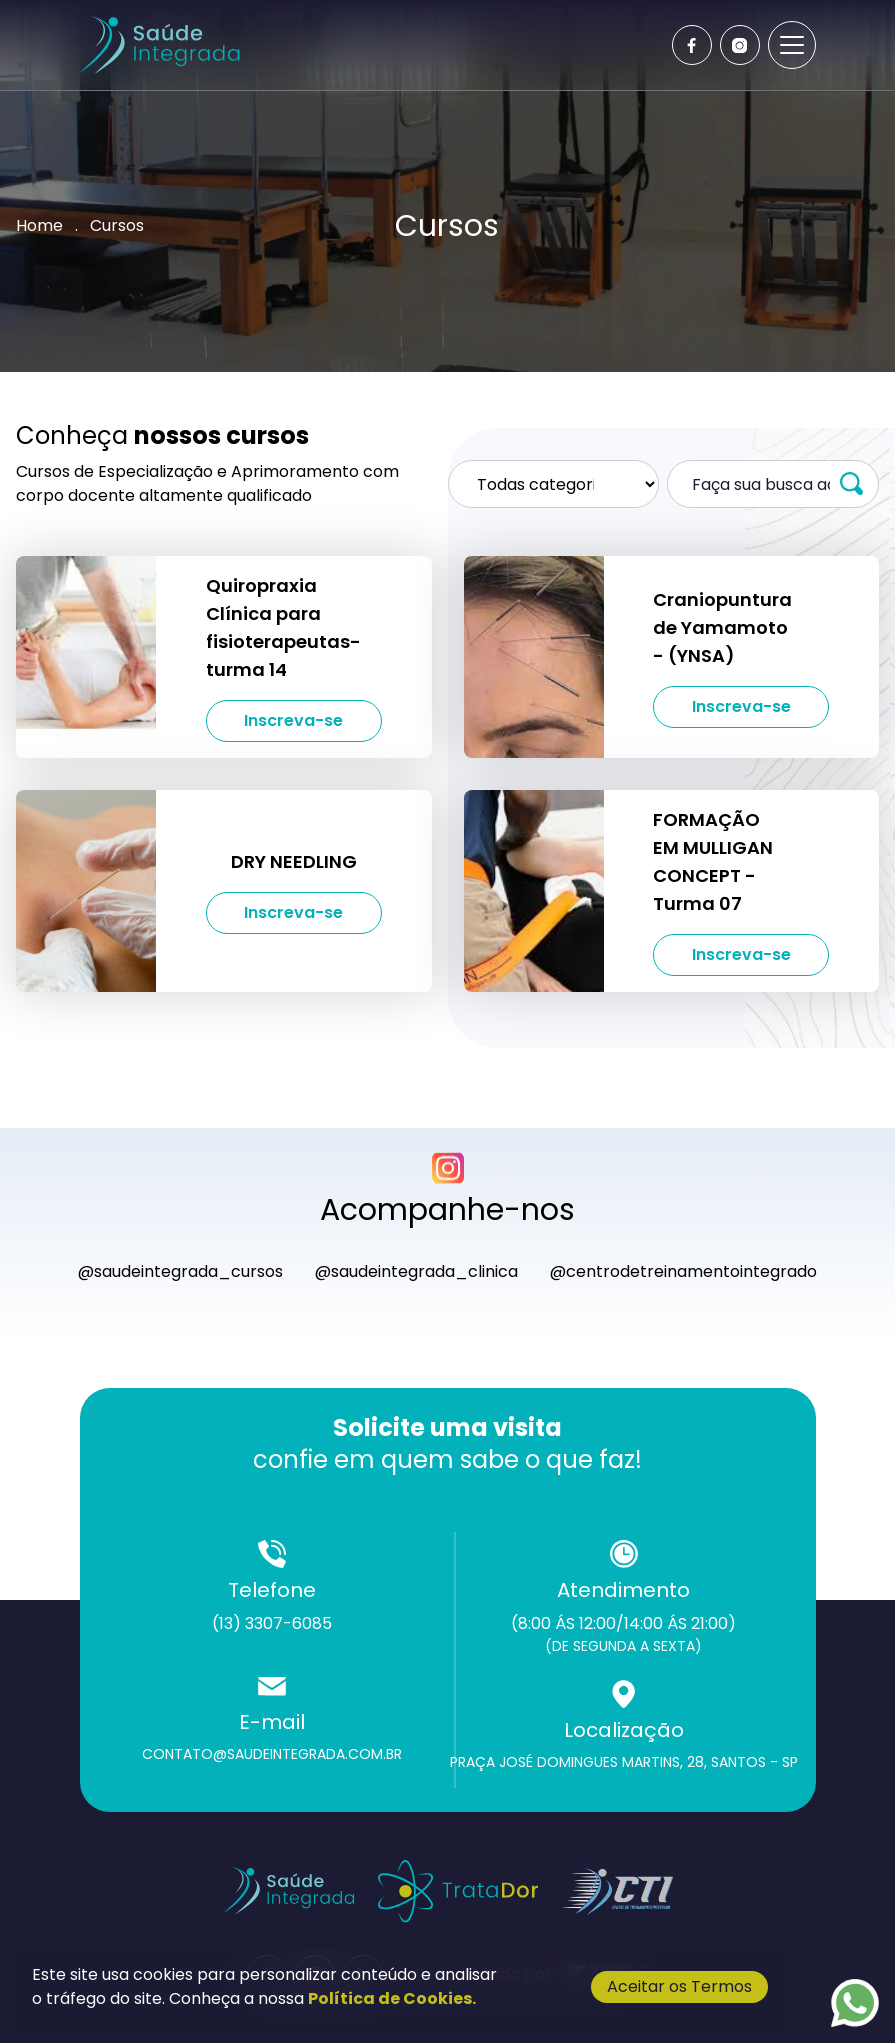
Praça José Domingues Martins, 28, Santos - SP (624, 1762)
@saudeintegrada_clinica (416, 1271)
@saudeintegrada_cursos (180, 1271)
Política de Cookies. (392, 1998)
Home (39, 225)
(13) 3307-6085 (272, 1623)
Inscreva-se (293, 720)
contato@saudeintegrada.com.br (272, 1754)
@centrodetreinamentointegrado (683, 1271)
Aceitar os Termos (679, 1986)
